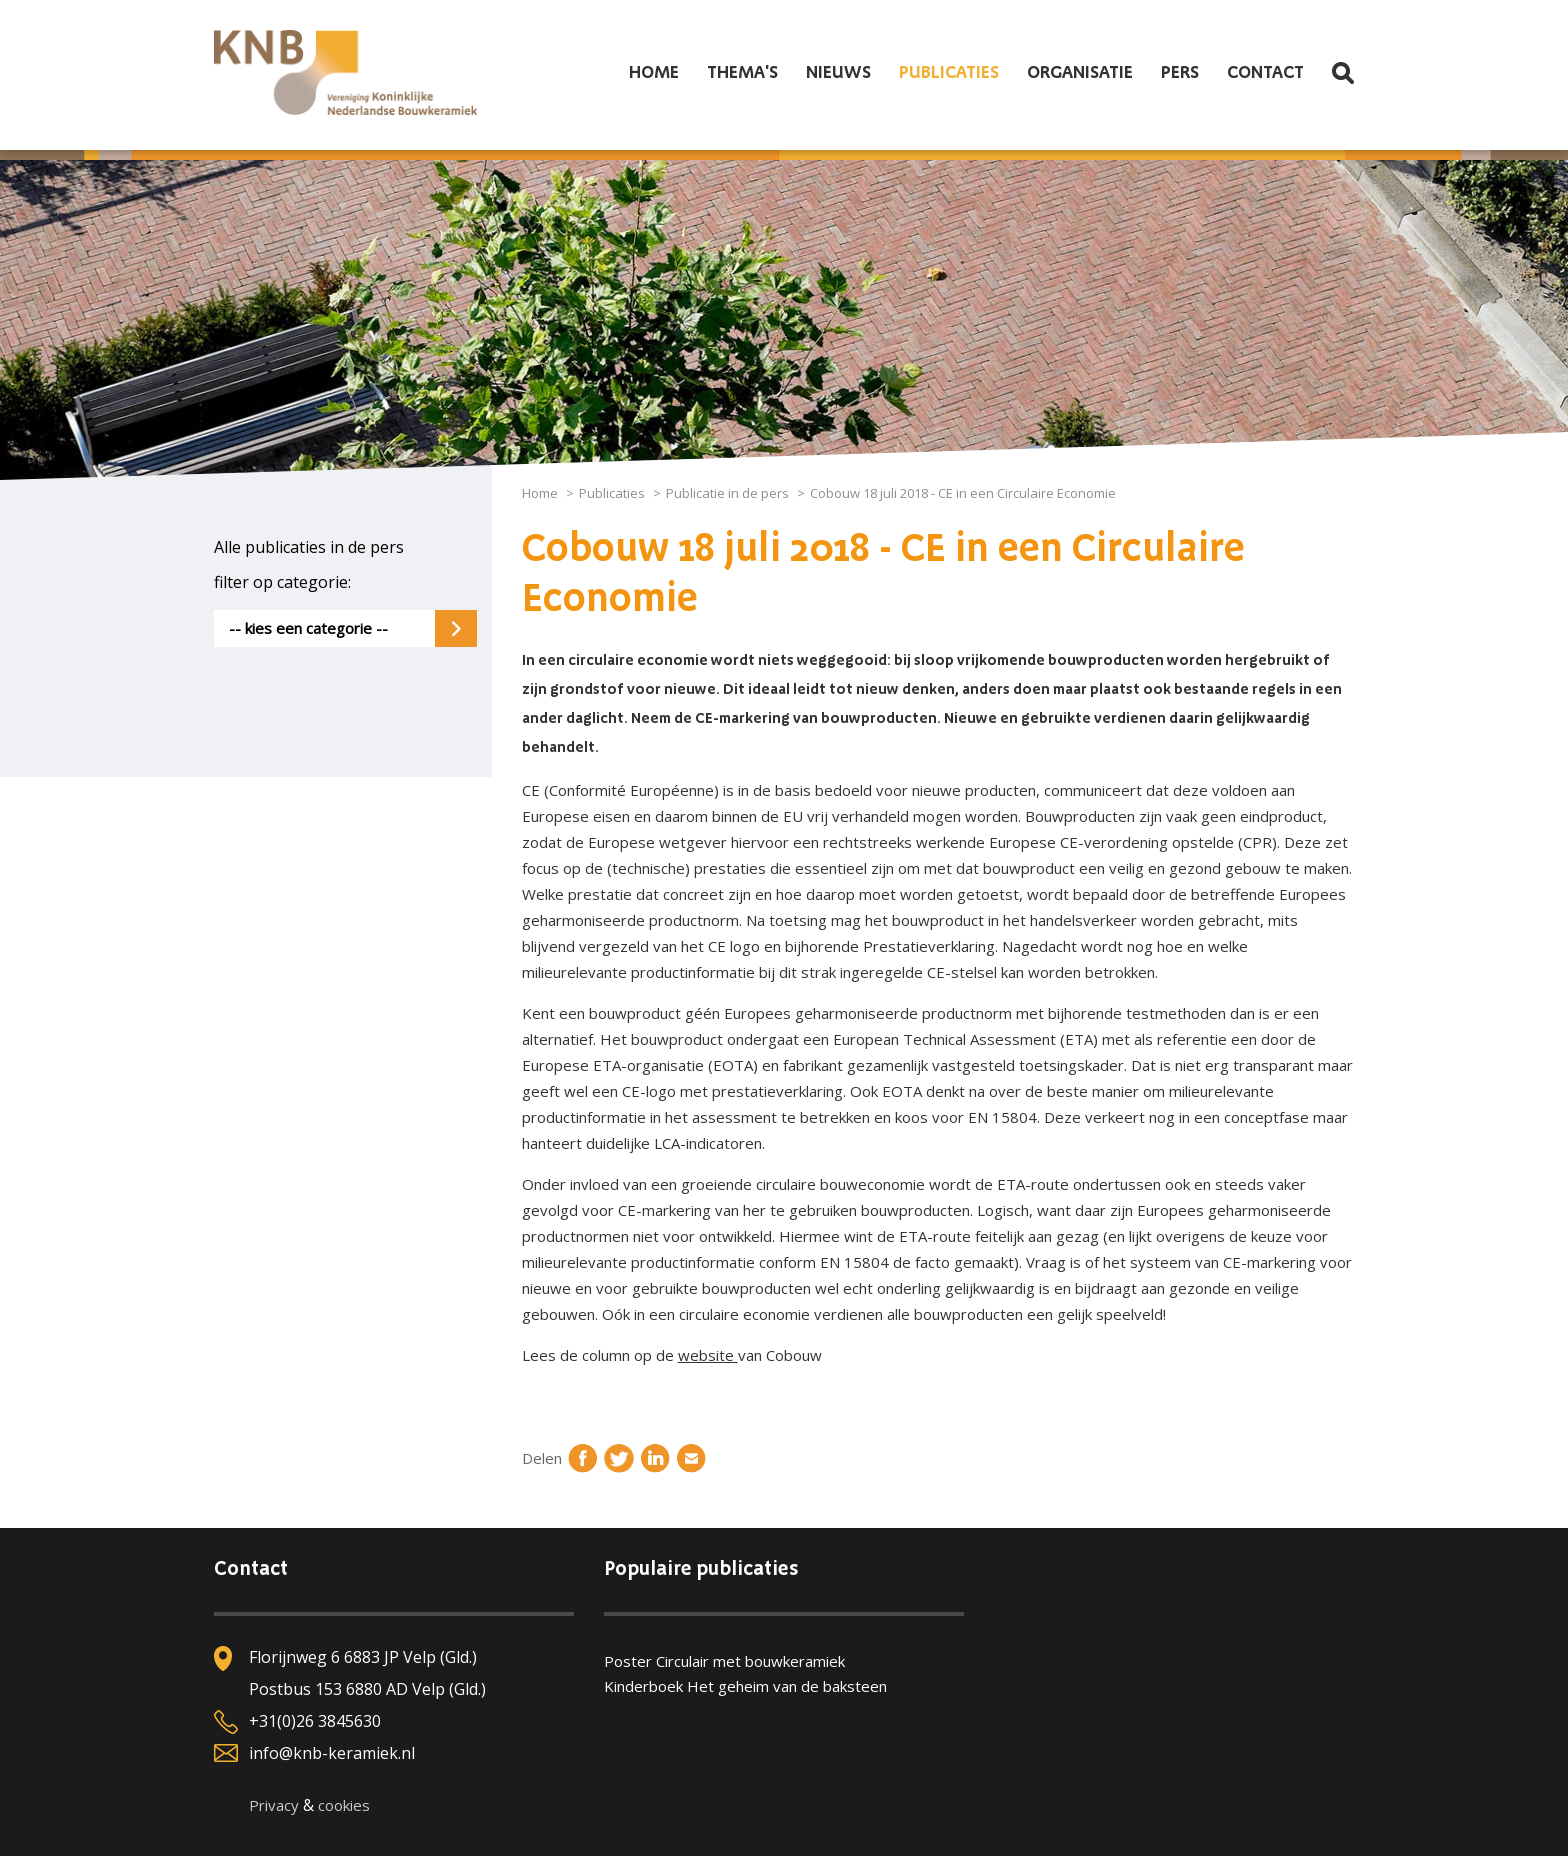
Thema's (742, 73)
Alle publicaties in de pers (309, 547)
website (708, 1355)
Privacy (274, 1805)
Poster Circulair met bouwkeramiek (724, 1661)
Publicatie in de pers (727, 493)
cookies (344, 1805)
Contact (1265, 73)
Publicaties (949, 73)
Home (654, 73)
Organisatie (1080, 73)
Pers (1180, 73)
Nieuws (838, 73)
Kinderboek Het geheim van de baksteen (745, 1686)
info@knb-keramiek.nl (332, 1753)
